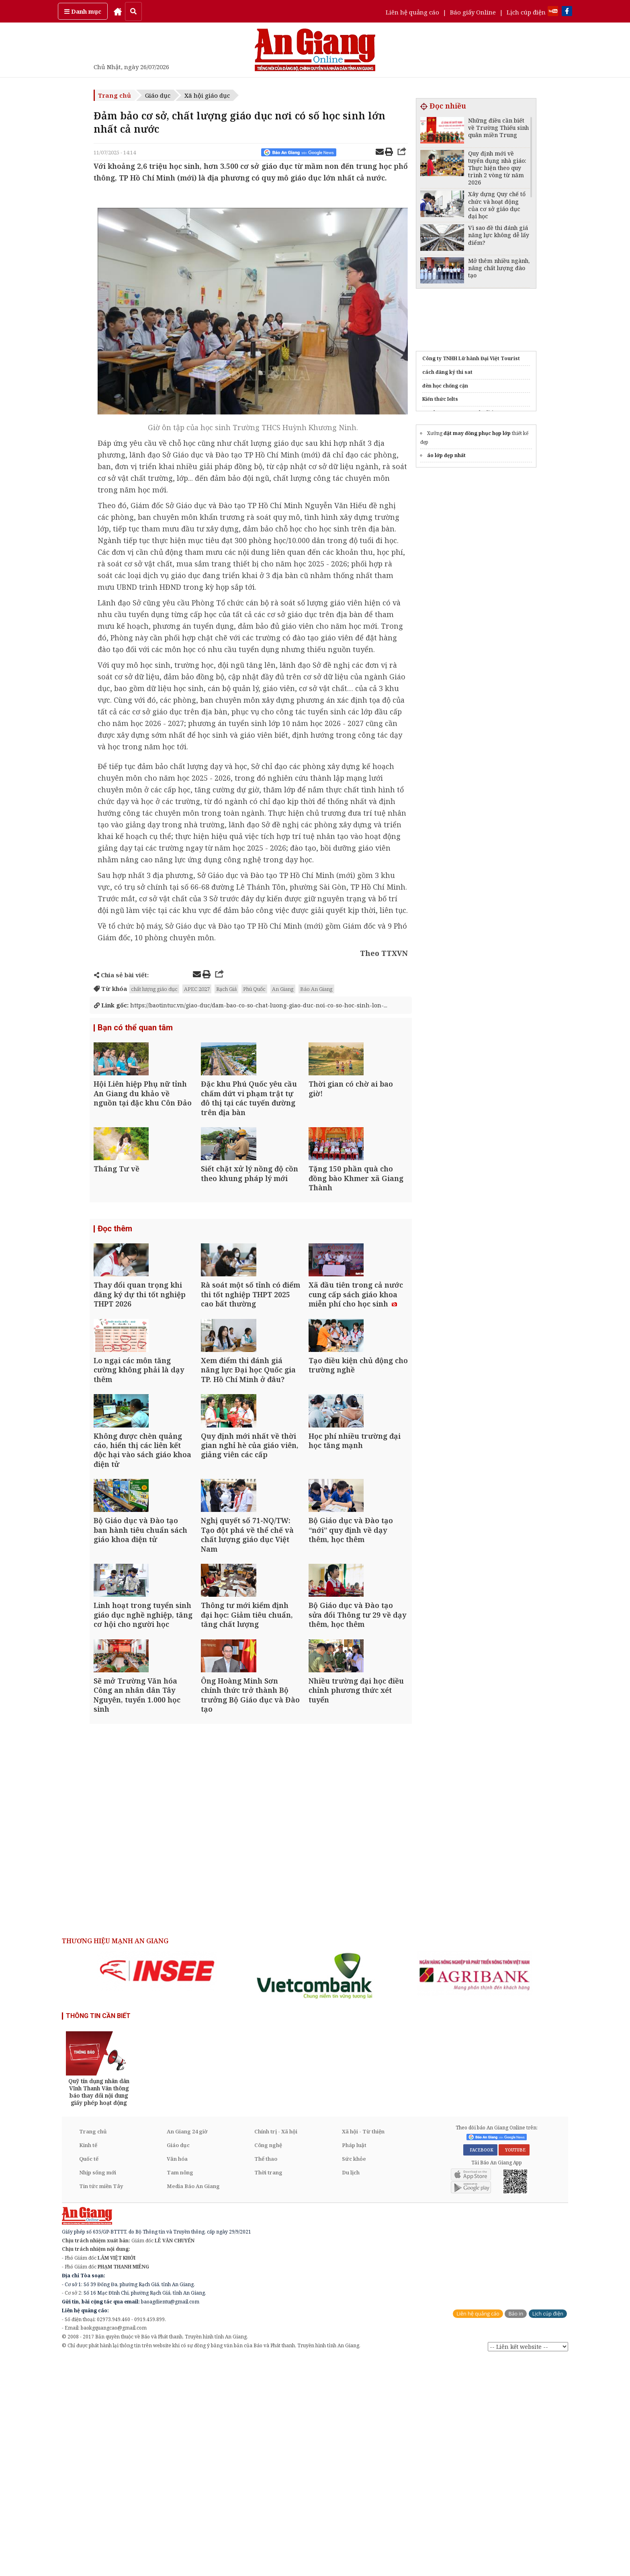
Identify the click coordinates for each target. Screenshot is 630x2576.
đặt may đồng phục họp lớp (477, 433)
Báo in (515, 2530)
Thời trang (268, 2389)
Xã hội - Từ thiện (363, 2348)
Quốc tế (88, 2375)
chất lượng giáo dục (154, 989)
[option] (157, 2187)
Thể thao (265, 2375)
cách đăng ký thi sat (447, 372)
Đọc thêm (115, 1285)
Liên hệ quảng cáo (412, 12)
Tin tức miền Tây (101, 2402)
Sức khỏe (354, 2375)
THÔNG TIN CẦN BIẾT (98, 2232)
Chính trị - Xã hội (275, 2348)
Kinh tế (88, 2361)
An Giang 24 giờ (187, 2348)
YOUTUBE (514, 2366)
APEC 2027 (197, 989)
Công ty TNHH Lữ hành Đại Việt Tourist (471, 358)
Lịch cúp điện (526, 12)
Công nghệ (268, 2361)
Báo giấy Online (473, 12)
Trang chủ (114, 95)
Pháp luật (354, 2361)
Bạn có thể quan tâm (135, 1029)
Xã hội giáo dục (207, 95)
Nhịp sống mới (97, 2389)
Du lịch (351, 2389)
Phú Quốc (254, 989)
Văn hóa (177, 2375)
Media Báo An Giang (193, 2402)
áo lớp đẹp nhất (446, 455)
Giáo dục (157, 95)
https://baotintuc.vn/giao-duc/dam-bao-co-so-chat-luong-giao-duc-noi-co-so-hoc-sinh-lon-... (247, 1005)
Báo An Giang (316, 989)
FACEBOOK (480, 2366)
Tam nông (180, 2389)
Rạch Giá (226, 989)
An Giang (283, 989)
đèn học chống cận (445, 385)
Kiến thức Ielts (440, 399)
